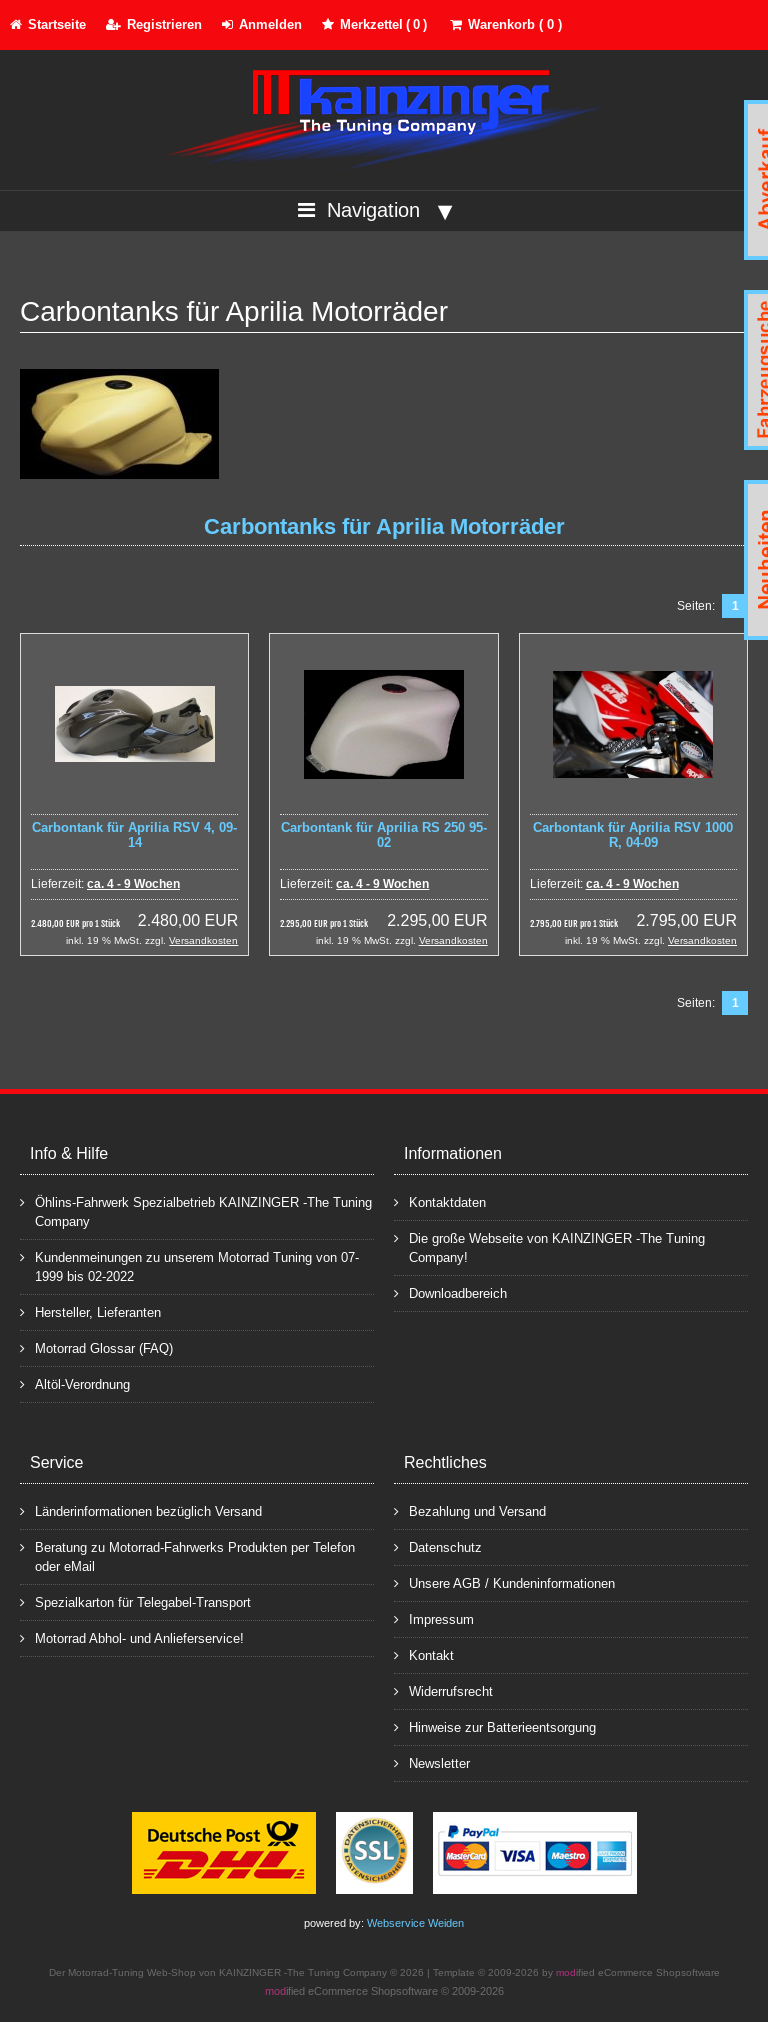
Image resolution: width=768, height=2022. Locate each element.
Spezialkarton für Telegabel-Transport (135, 1601)
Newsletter (432, 1762)
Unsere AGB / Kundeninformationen (504, 1582)
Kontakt (424, 1654)
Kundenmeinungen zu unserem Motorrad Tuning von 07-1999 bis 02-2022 (189, 1266)
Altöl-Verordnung (75, 1383)
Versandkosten (203, 940)
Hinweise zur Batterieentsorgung (495, 1726)
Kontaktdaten (440, 1201)
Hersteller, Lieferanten (90, 1311)
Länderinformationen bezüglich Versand (141, 1510)
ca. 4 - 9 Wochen (133, 884)
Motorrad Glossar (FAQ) (96, 1347)
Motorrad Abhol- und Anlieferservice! (132, 1637)
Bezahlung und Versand (470, 1510)
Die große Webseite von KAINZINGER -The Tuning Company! (549, 1247)
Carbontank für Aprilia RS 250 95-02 (384, 835)
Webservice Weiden (415, 1923)
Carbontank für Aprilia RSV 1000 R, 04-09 (633, 835)
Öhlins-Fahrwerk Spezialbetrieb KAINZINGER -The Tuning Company (196, 1211)
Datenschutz (438, 1546)
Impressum (434, 1618)
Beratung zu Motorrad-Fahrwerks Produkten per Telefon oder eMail (187, 1556)
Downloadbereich (450, 1292)
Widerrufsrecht (443, 1690)
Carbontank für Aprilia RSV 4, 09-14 (134, 835)
